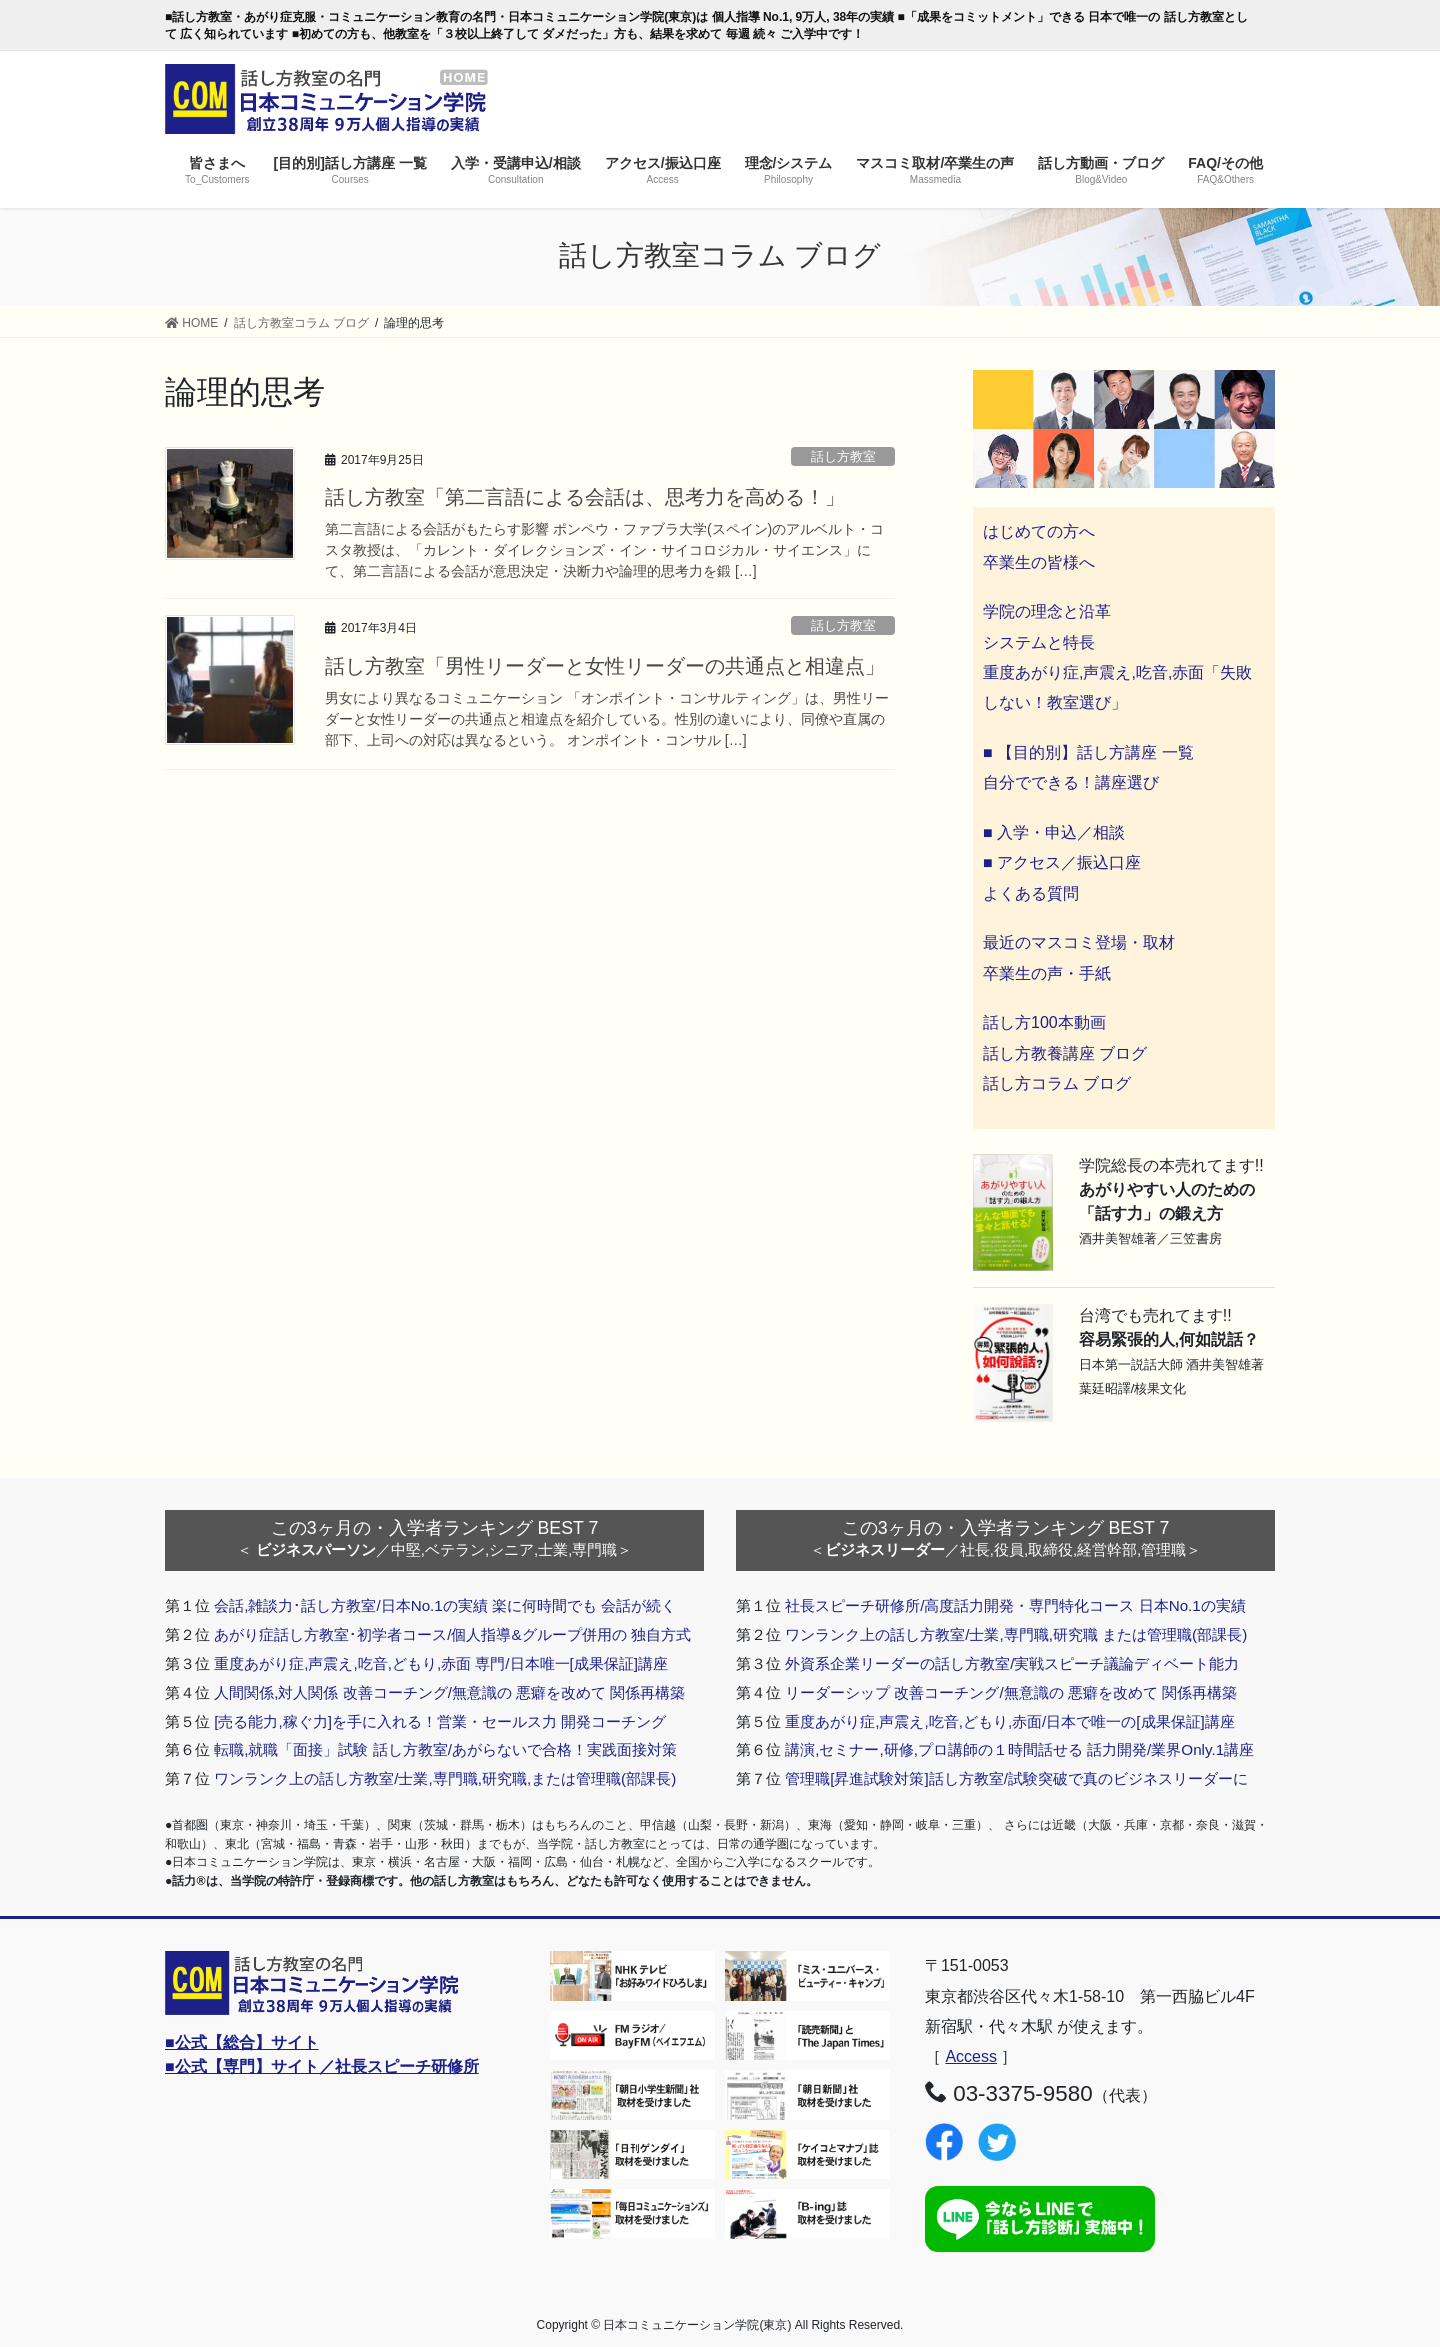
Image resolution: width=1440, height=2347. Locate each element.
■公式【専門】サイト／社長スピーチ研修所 (322, 2066)
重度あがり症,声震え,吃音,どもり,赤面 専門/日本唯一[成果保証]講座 (441, 1663)
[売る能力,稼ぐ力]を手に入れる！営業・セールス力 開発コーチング (440, 1721)
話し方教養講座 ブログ (1065, 1053)
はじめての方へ (1039, 531)
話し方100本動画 (1044, 1022)
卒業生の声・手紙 (1047, 973)
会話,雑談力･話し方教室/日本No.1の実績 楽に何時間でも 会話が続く (445, 1605)
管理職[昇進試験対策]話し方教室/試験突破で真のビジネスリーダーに (1016, 1778)
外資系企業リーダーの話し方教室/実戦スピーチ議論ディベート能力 (1012, 1663)
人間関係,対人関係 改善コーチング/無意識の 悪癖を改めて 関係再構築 (449, 1692)
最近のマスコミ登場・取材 (1079, 942)
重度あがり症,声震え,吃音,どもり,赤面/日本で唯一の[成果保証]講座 (1010, 1721)
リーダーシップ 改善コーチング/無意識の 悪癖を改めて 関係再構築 (1011, 1692)
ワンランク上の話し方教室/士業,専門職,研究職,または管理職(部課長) (445, 1778)
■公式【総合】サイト (242, 2042)
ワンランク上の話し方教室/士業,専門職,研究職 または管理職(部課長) (1016, 1634)
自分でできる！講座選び (1071, 782)
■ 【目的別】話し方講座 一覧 (1088, 752)
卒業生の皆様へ (1039, 562)
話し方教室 (850, 456)
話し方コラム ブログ (1057, 1083)
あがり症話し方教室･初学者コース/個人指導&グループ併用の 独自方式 (452, 1634)
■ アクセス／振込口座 (1062, 862)
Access (971, 2056)
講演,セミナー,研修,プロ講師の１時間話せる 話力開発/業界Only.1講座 (1019, 1749)
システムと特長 (1039, 642)
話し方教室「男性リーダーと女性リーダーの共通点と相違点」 (605, 666)
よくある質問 (1031, 893)
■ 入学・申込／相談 (1054, 832)
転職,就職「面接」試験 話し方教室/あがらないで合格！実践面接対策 (445, 1749)
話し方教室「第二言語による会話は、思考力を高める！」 (585, 497)
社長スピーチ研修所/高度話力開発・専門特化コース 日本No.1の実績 (1015, 1605)
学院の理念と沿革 (1047, 611)
